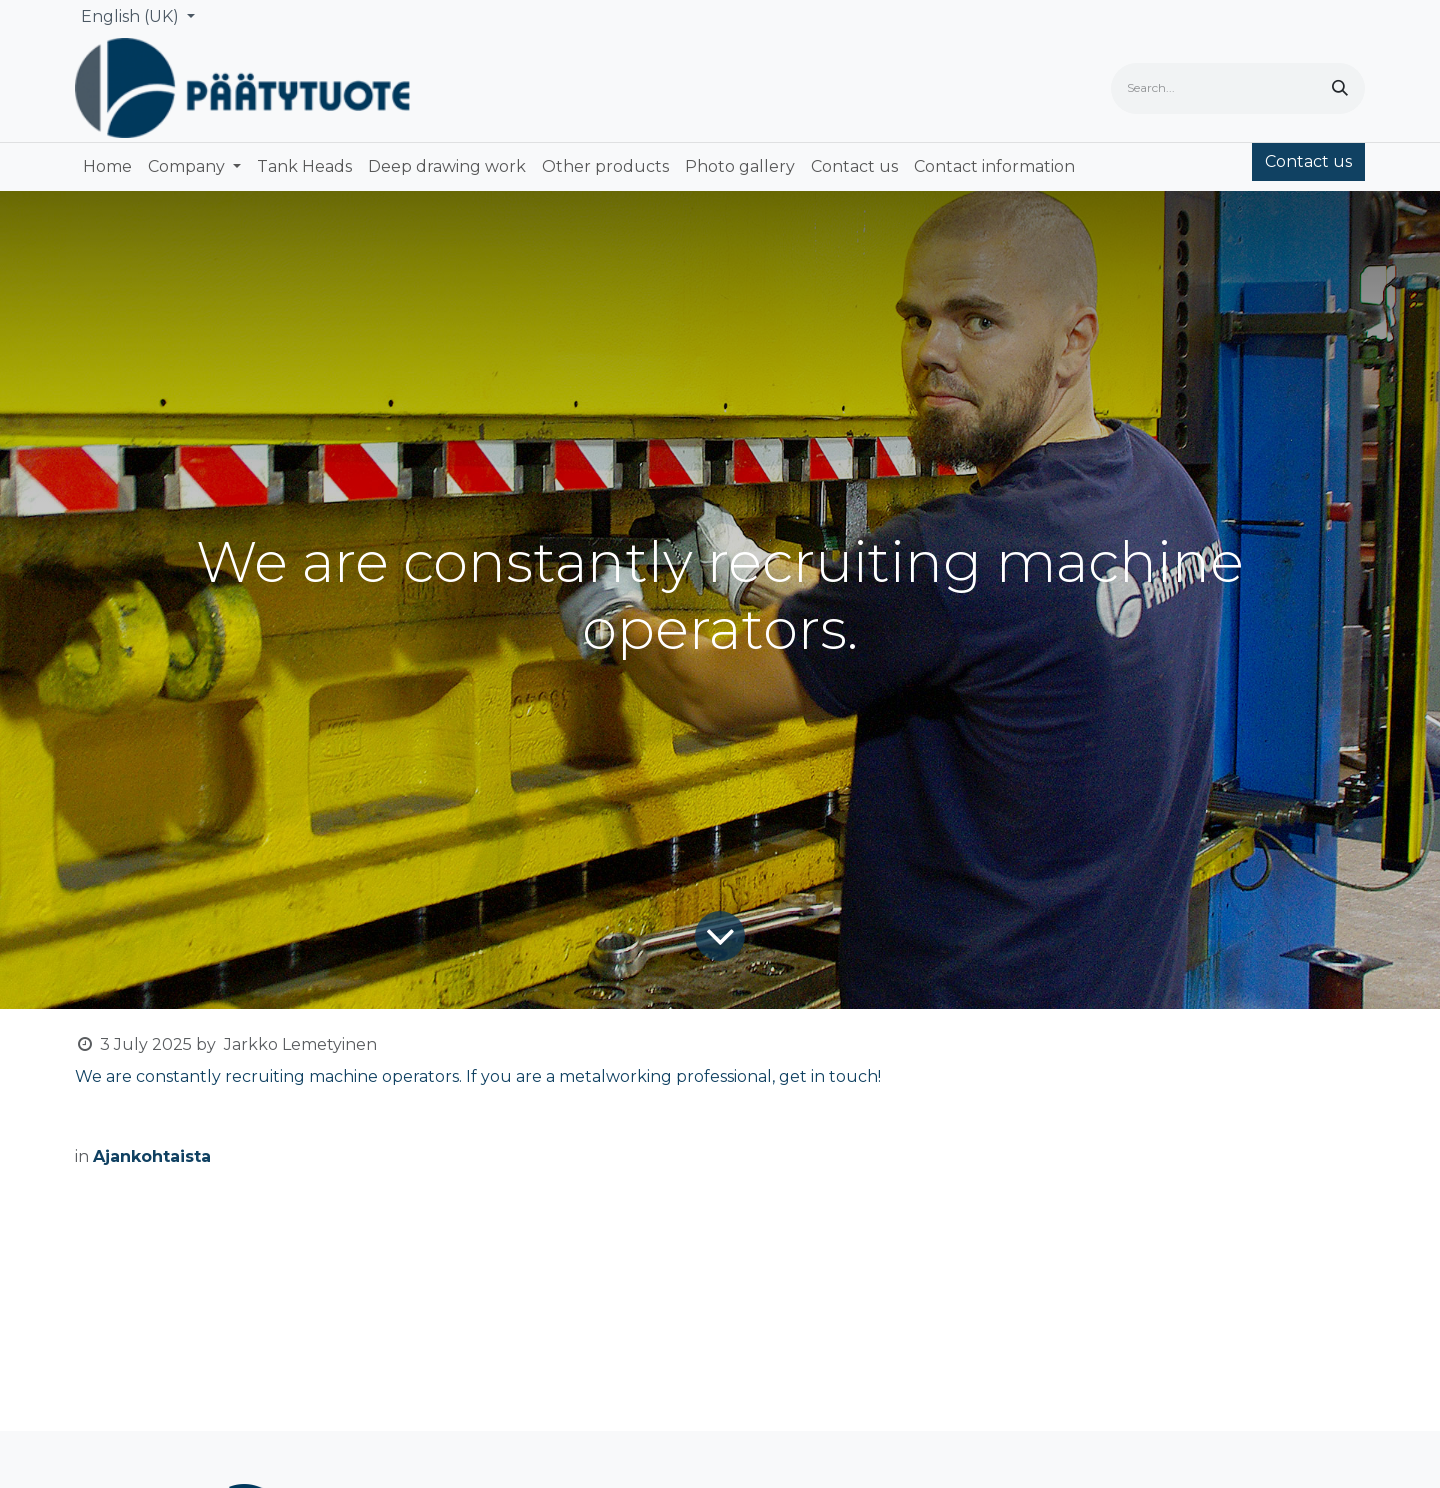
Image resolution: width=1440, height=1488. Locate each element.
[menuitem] (107, 167)
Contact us (1308, 161)
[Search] (1340, 88)
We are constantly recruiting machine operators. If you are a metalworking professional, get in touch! (478, 1076)
